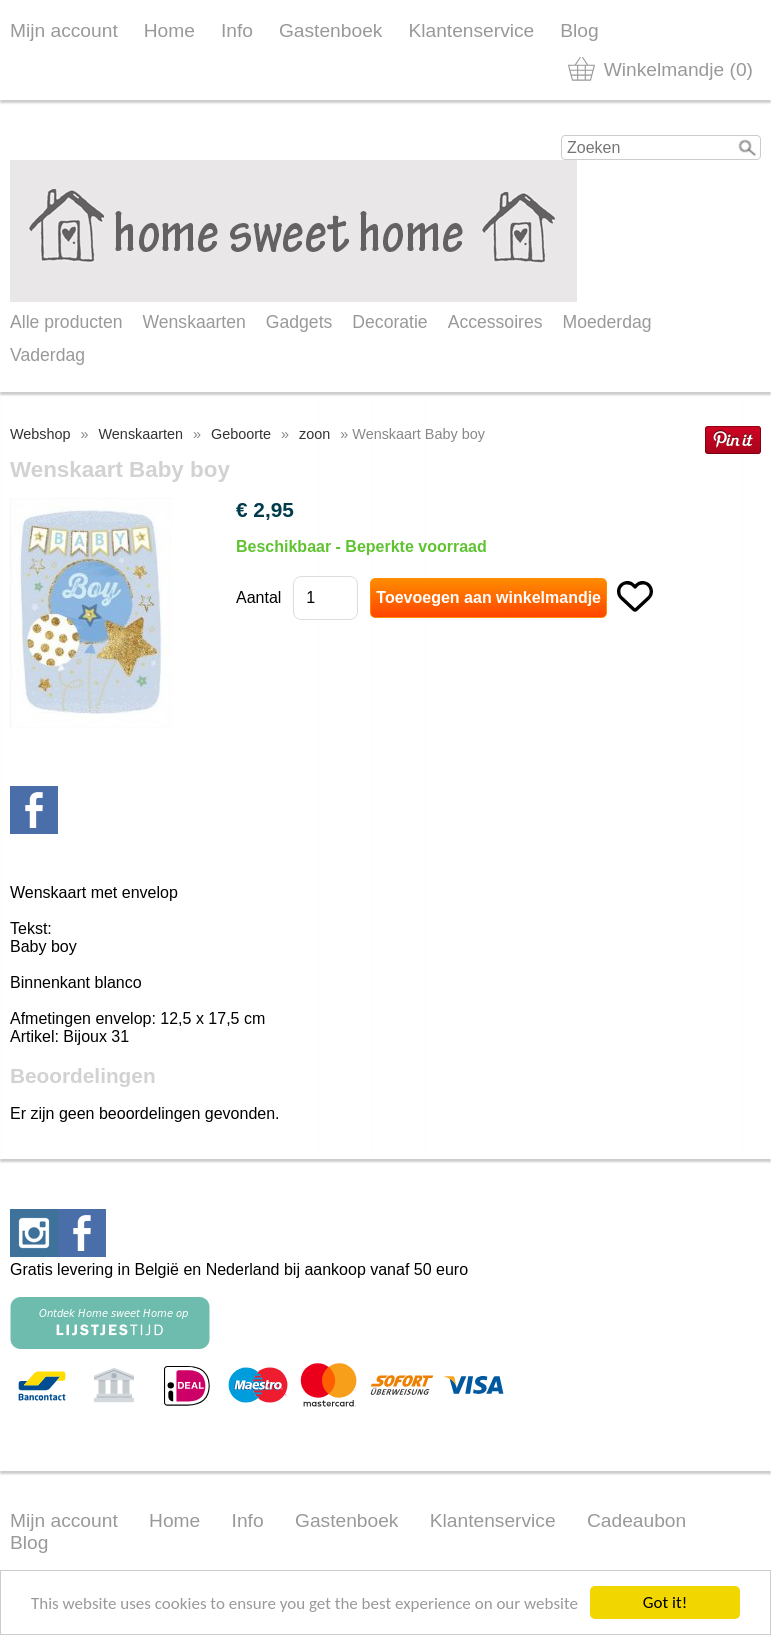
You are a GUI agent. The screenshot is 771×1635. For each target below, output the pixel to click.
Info (237, 30)
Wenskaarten (193, 322)
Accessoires (495, 322)
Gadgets (299, 322)
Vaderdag (47, 355)
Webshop (40, 434)
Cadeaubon (636, 1520)
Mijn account (64, 30)
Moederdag (607, 322)
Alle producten (66, 322)
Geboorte (241, 434)
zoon (314, 434)
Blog (579, 30)
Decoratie (389, 322)
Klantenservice (471, 30)
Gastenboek (330, 30)
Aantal (258, 597)
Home (169, 30)
